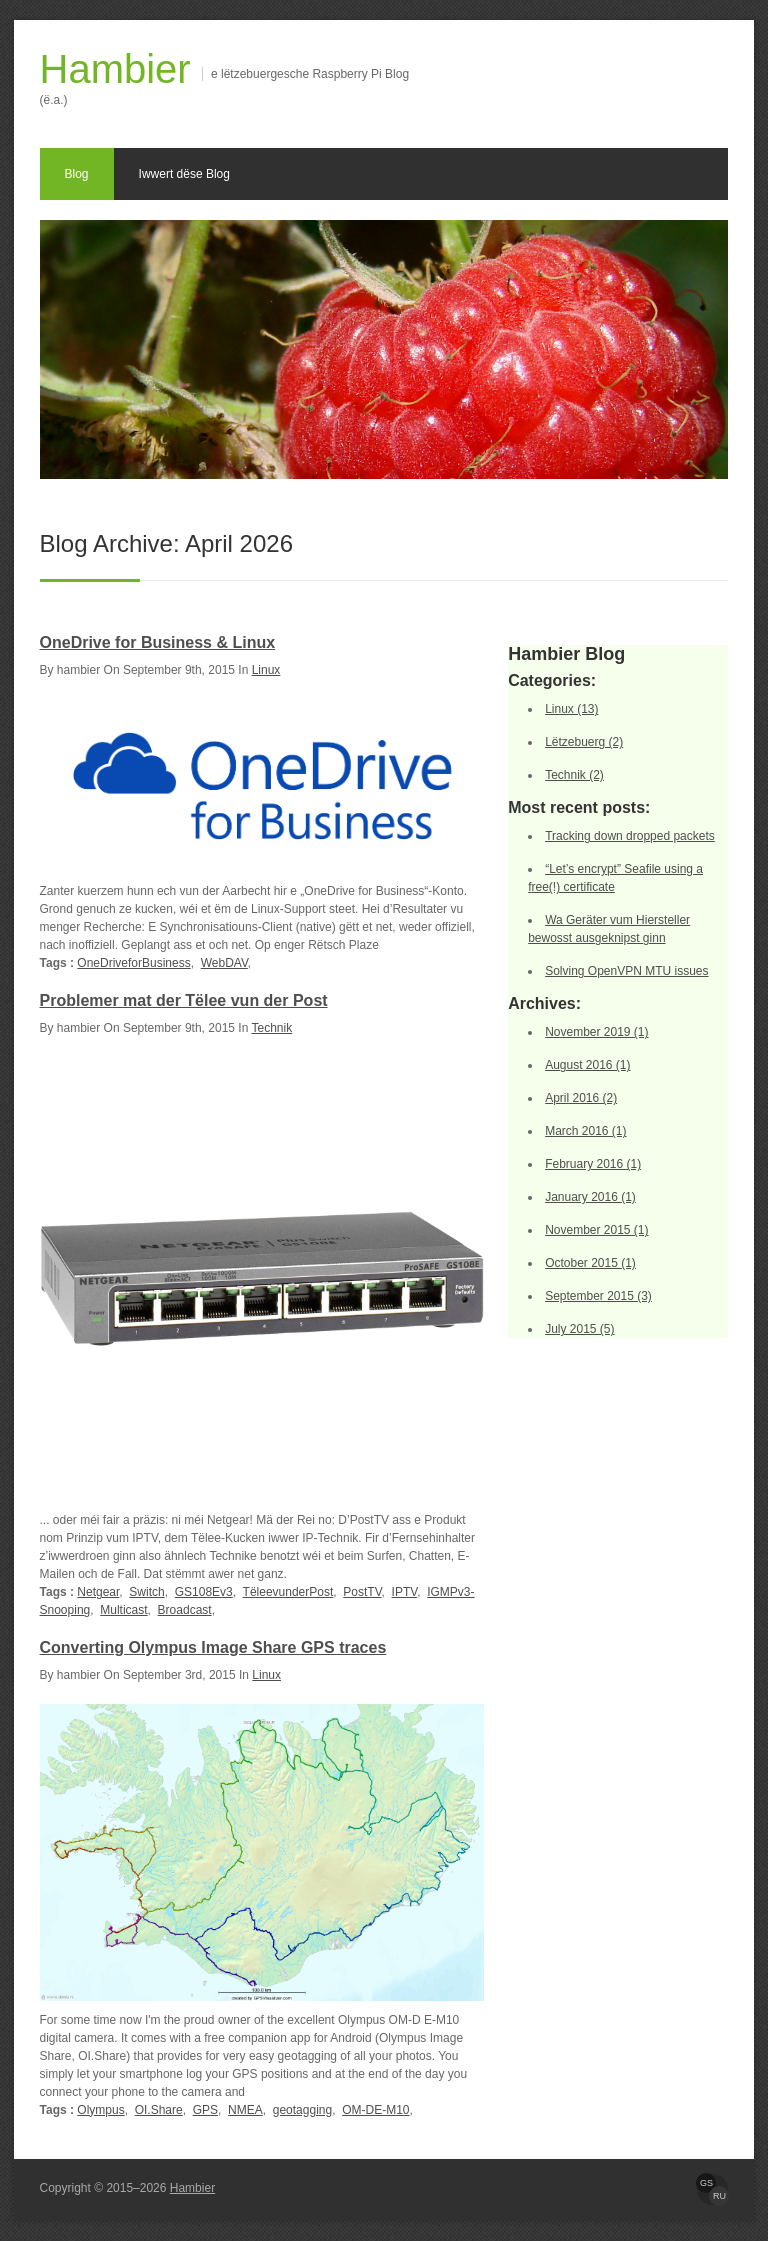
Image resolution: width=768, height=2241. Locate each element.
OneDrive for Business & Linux (158, 642)
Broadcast (185, 1610)
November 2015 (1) (596, 1230)
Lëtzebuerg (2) (584, 742)
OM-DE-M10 (375, 2110)
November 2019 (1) (596, 1032)
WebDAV (224, 963)
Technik (271, 1028)
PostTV (362, 1592)
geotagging (302, 2110)
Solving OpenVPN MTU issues (626, 971)
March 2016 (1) (585, 1131)
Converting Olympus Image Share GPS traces (213, 1647)
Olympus (100, 2110)
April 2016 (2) (581, 1098)
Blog (77, 174)
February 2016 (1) (593, 1164)
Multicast (123, 1610)
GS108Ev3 (204, 1592)
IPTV (405, 1592)
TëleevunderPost (288, 1592)
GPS (205, 2110)
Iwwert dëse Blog (184, 174)
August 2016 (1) (587, 1065)
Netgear (98, 1592)
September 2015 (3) (598, 1296)
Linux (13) (571, 709)
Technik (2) (574, 775)
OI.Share (159, 2110)
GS (706, 2183)
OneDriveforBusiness (133, 963)
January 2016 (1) (590, 1197)
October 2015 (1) (590, 1263)
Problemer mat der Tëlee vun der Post (184, 1000)
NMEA (245, 2110)
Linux (266, 670)
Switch (146, 1592)
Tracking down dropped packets (630, 836)
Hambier (115, 69)
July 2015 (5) (579, 1329)
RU (719, 2196)
